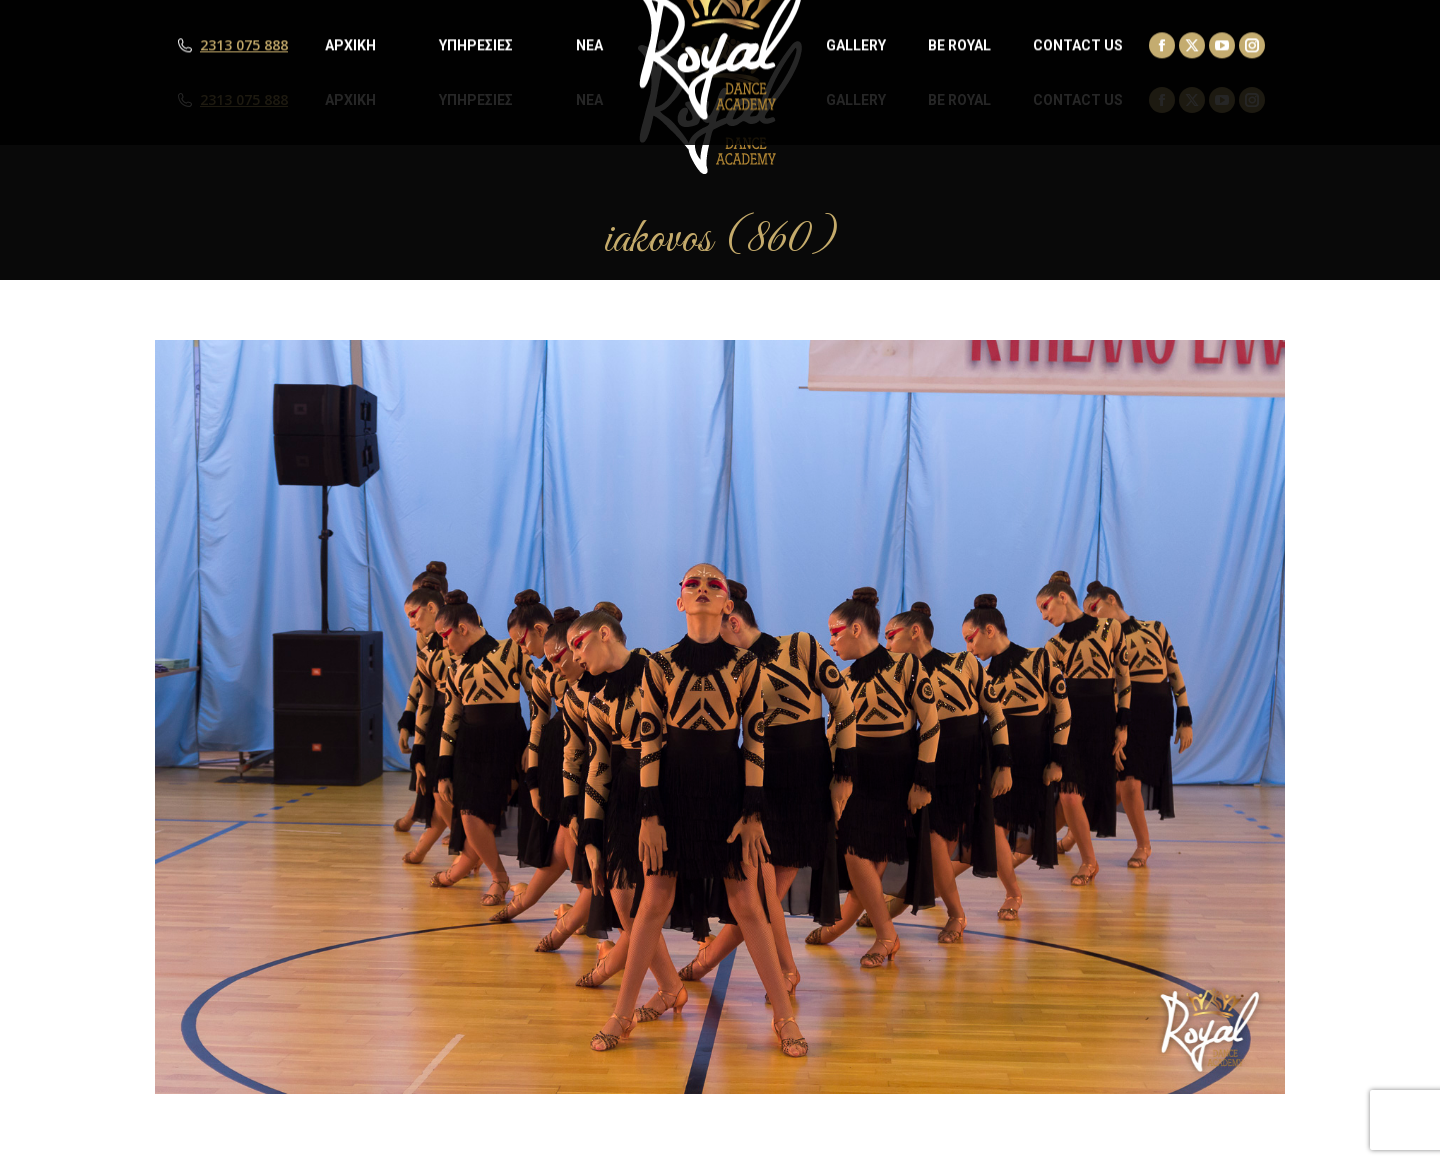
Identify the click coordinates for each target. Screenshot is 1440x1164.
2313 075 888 (244, 100)
